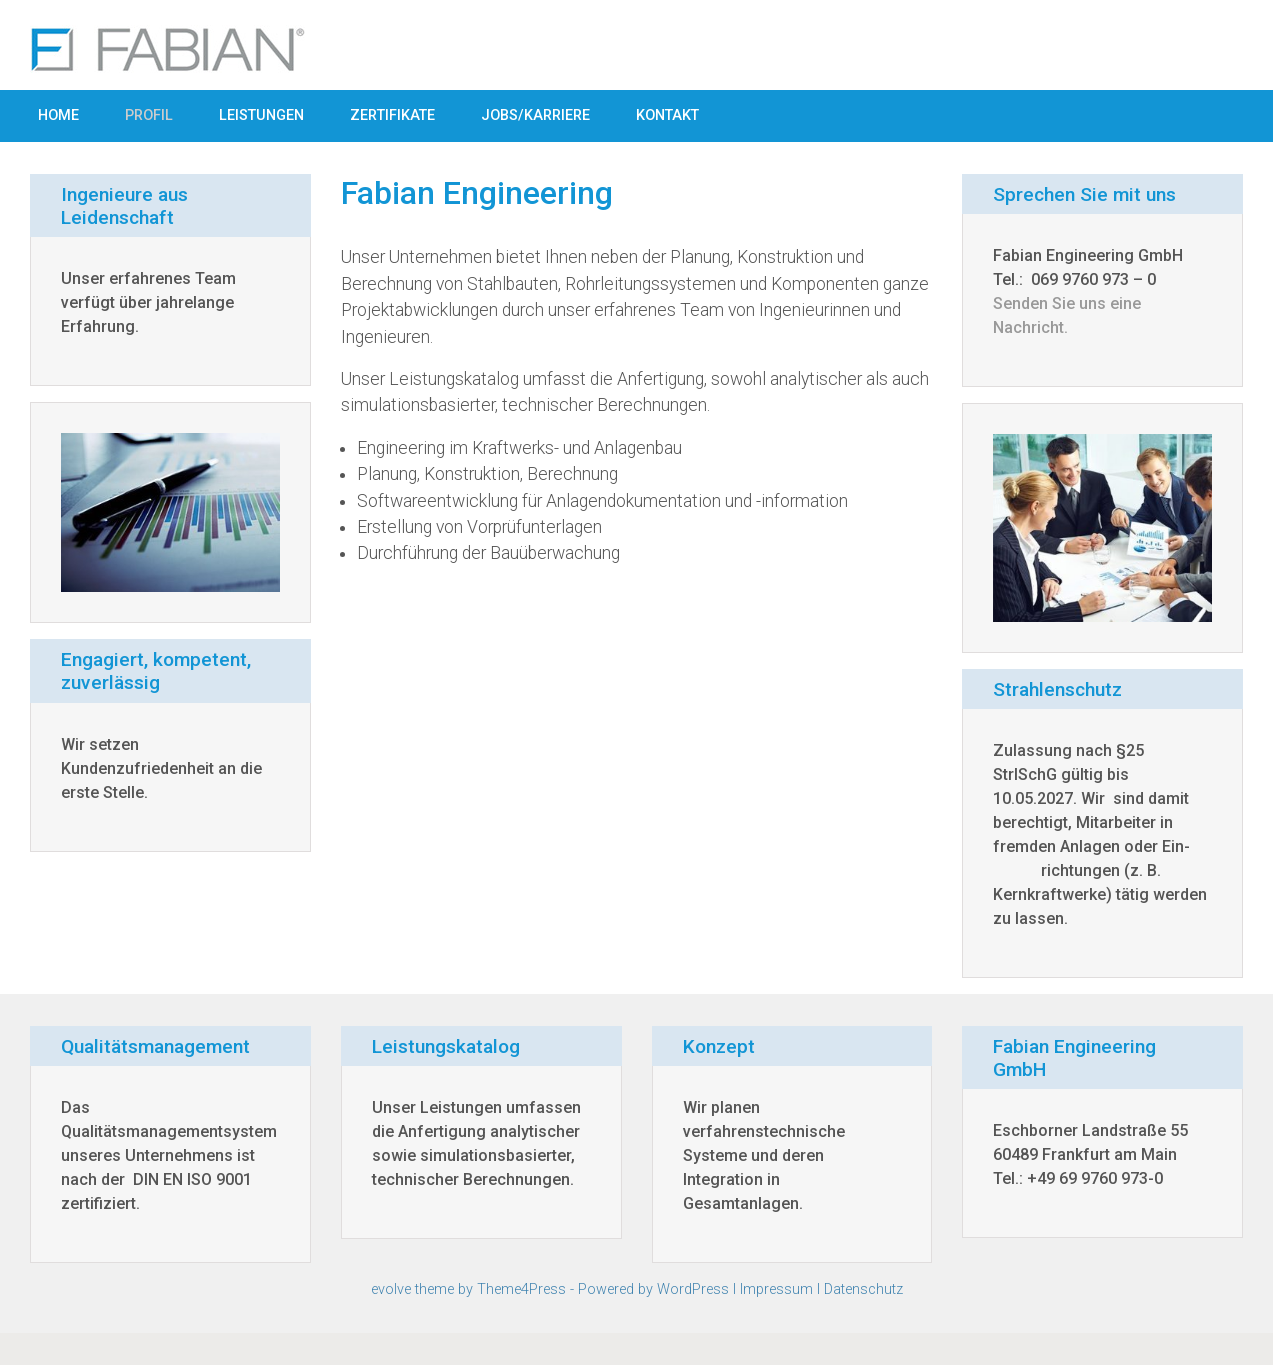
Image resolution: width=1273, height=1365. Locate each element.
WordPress (693, 1289)
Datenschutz (863, 1289)
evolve (391, 1289)
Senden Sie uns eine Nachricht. (1067, 315)
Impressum (776, 1289)
